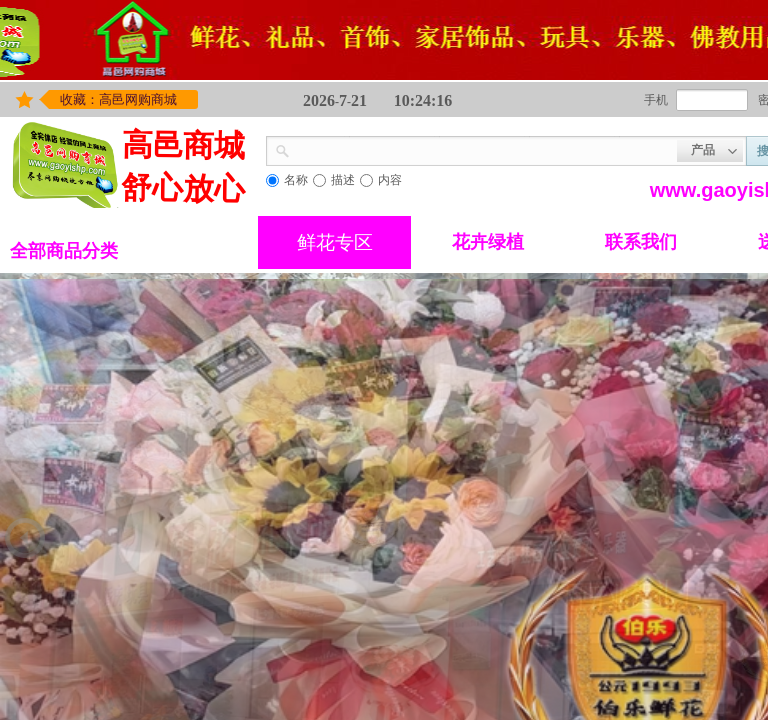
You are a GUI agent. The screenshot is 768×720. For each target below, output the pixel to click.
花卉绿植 (488, 242)
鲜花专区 (335, 242)
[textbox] (483, 149)
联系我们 (641, 242)
